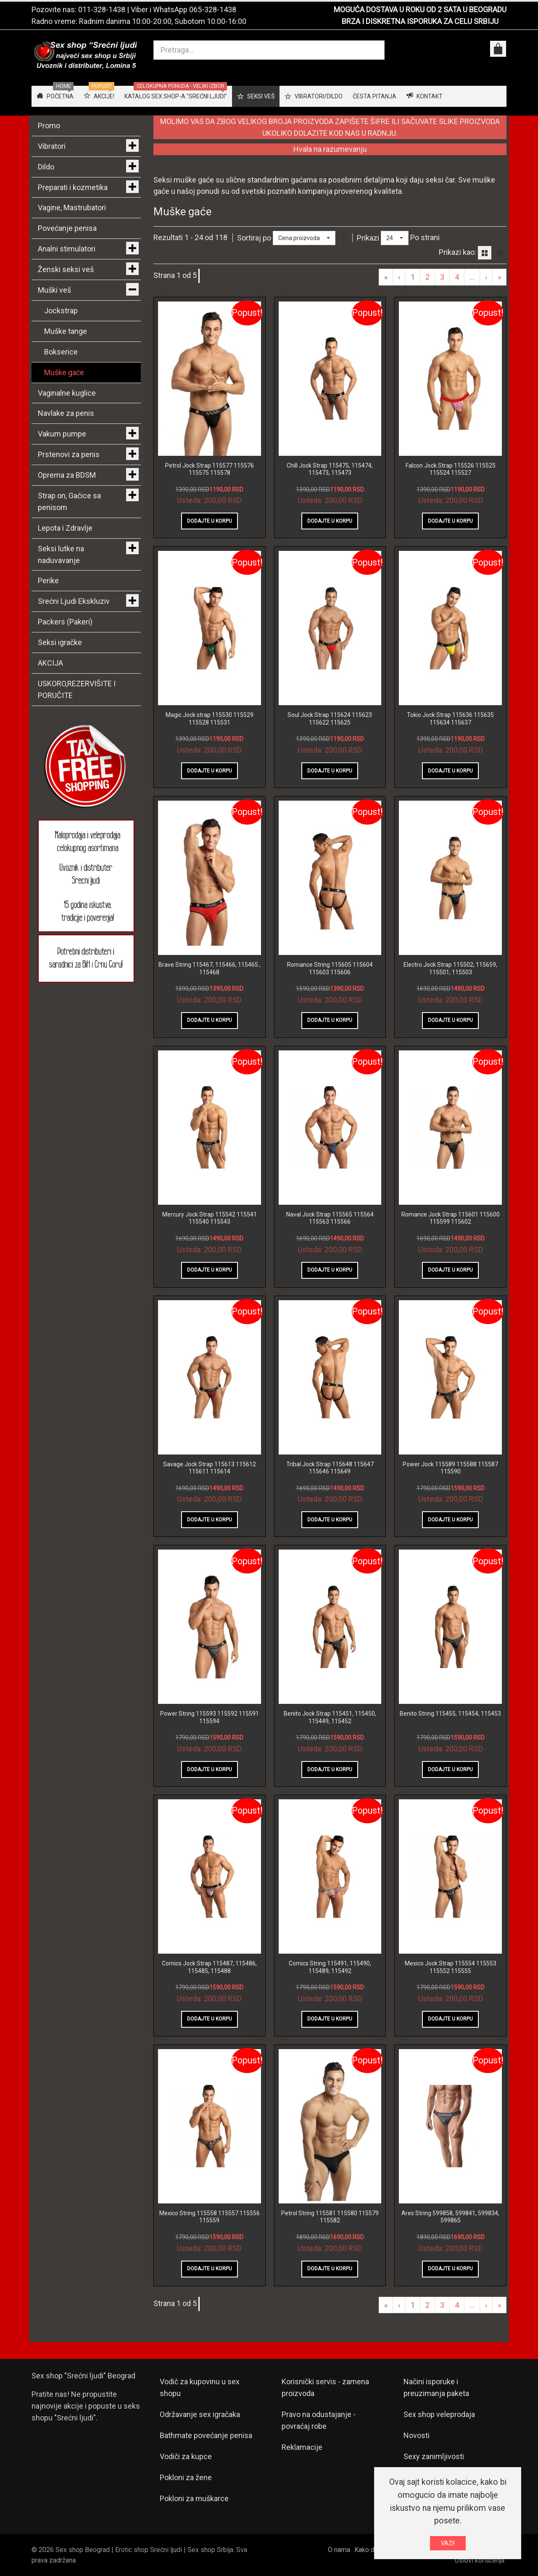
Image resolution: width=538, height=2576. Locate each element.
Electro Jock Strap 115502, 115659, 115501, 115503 (450, 968)
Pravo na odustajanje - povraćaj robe (319, 2420)
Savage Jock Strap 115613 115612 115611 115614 (209, 1468)
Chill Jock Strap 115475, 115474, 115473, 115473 (330, 469)
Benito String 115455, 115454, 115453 (450, 1713)
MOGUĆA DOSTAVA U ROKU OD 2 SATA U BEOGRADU (420, 9)
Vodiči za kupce (186, 2456)
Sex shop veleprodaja (439, 2414)
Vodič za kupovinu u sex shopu (200, 2387)
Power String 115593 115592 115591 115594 (209, 1717)
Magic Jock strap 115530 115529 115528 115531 (209, 718)
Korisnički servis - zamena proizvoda (325, 2387)
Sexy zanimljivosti (434, 2456)
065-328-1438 (212, 9)
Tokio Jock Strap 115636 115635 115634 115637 (450, 718)
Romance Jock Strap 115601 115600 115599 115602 (450, 1218)
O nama (339, 2550)
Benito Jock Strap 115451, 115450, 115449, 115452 (330, 1717)
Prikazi (368, 237)
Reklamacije (302, 2447)
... (472, 276)
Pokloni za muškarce (194, 2498)
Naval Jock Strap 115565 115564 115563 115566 (330, 1218)
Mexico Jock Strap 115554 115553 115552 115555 (450, 1967)
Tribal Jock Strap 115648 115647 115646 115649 (330, 1468)
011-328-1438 (101, 9)
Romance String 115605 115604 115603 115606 (330, 968)
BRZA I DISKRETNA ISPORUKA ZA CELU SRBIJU (420, 21)
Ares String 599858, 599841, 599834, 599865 (450, 2217)
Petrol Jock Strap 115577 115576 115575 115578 (209, 469)
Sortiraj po (254, 237)
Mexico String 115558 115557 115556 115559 (209, 2217)
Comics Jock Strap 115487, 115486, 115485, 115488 (209, 1967)
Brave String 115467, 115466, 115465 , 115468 (209, 968)
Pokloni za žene (186, 2477)
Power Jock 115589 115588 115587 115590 (450, 1468)
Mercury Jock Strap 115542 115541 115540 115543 (209, 1218)
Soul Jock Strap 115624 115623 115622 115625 (329, 718)
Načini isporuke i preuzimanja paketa (436, 2387)
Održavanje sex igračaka (200, 2414)
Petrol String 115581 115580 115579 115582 (330, 2217)
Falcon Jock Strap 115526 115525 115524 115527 (451, 469)
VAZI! (448, 2543)
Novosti (417, 2435)
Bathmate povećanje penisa (206, 2435)
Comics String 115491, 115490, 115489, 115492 (330, 1967)
